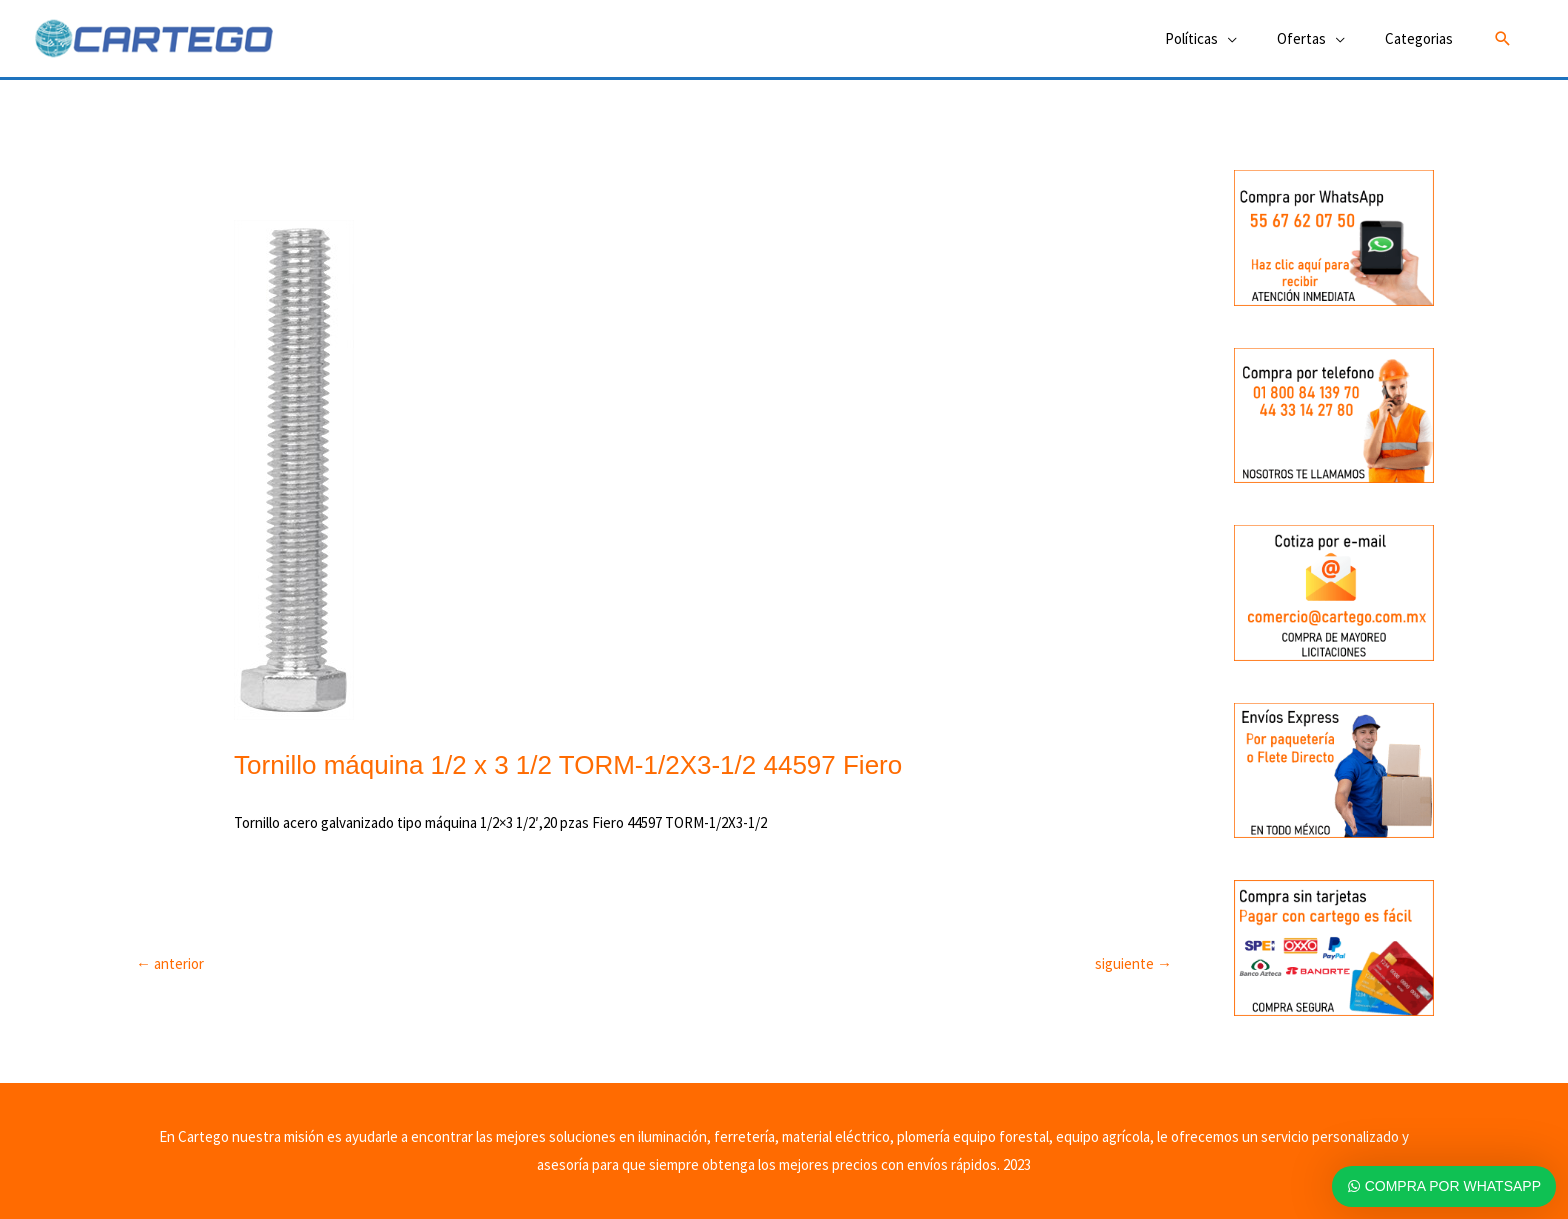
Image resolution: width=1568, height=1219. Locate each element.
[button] (1503, 39)
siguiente (1133, 963)
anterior (170, 963)
